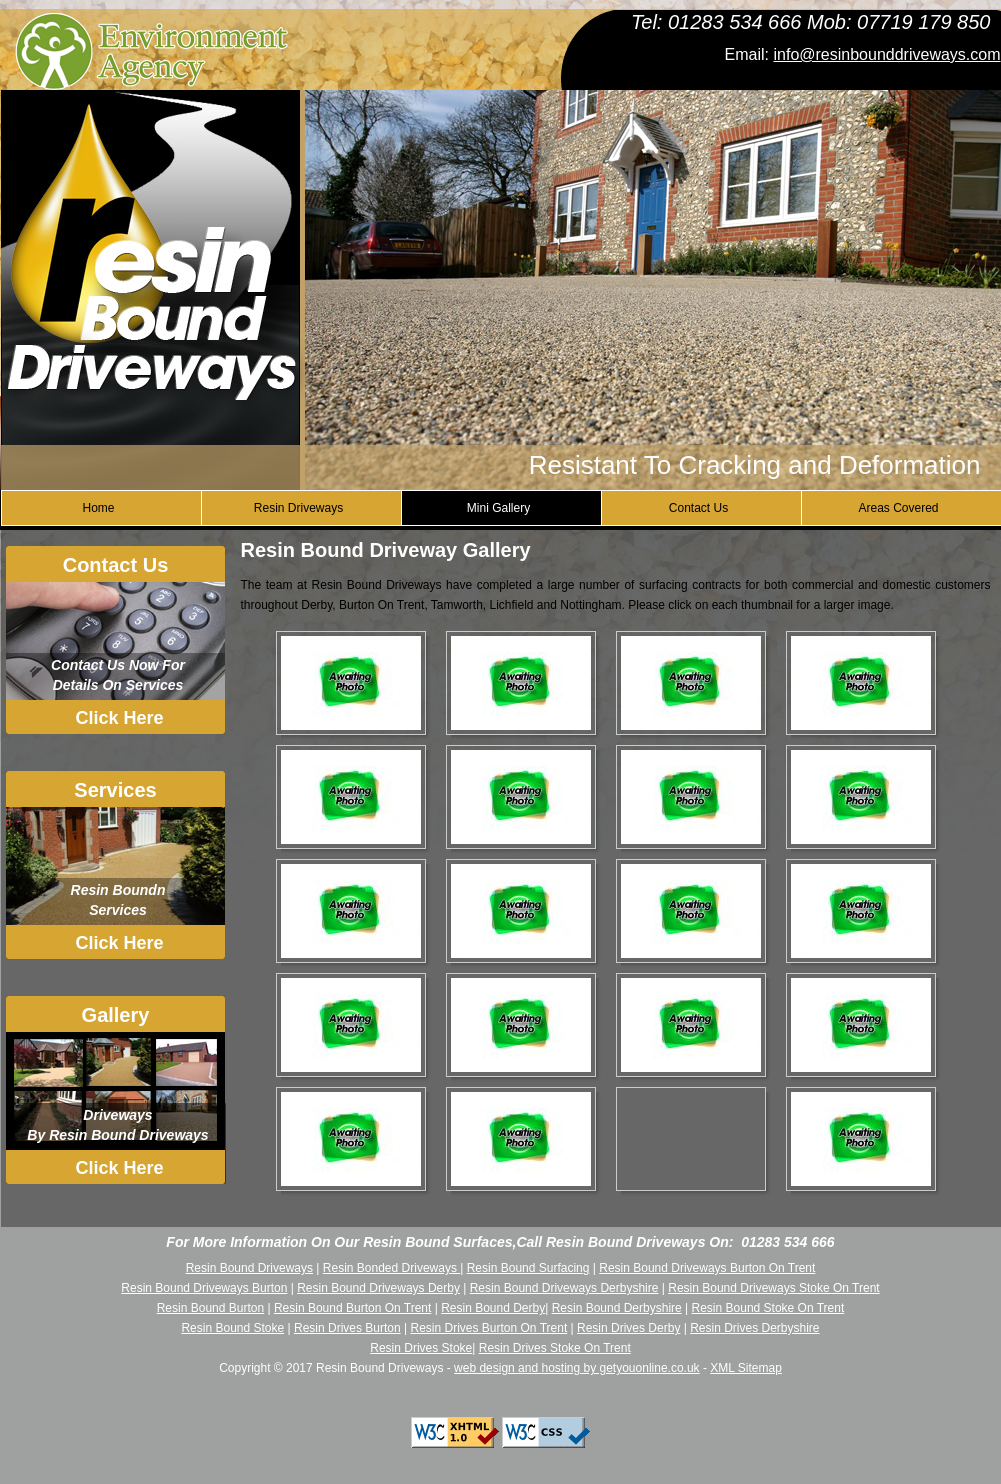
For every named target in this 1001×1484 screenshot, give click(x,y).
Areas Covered (898, 508)
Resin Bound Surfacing (528, 1268)
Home (98, 508)
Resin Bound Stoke (232, 1328)
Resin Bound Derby (493, 1308)
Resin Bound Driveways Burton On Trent (707, 1268)
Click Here (119, 718)
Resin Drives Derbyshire (754, 1328)
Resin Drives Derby (628, 1328)
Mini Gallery (498, 508)
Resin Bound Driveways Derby (378, 1288)
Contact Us (698, 508)
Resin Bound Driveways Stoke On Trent (773, 1288)
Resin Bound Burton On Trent (352, 1308)
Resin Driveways (298, 508)
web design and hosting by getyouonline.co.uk (577, 1368)
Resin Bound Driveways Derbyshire (564, 1288)
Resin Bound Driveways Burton (204, 1288)
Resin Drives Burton (347, 1328)
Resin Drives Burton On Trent (488, 1328)
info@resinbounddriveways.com (886, 54)
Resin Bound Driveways (249, 1268)
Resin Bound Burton (210, 1308)
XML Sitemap (746, 1368)
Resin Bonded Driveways (391, 1268)
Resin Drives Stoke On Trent (555, 1348)
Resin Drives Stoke (421, 1348)
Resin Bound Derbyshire (617, 1308)
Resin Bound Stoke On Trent (768, 1308)
